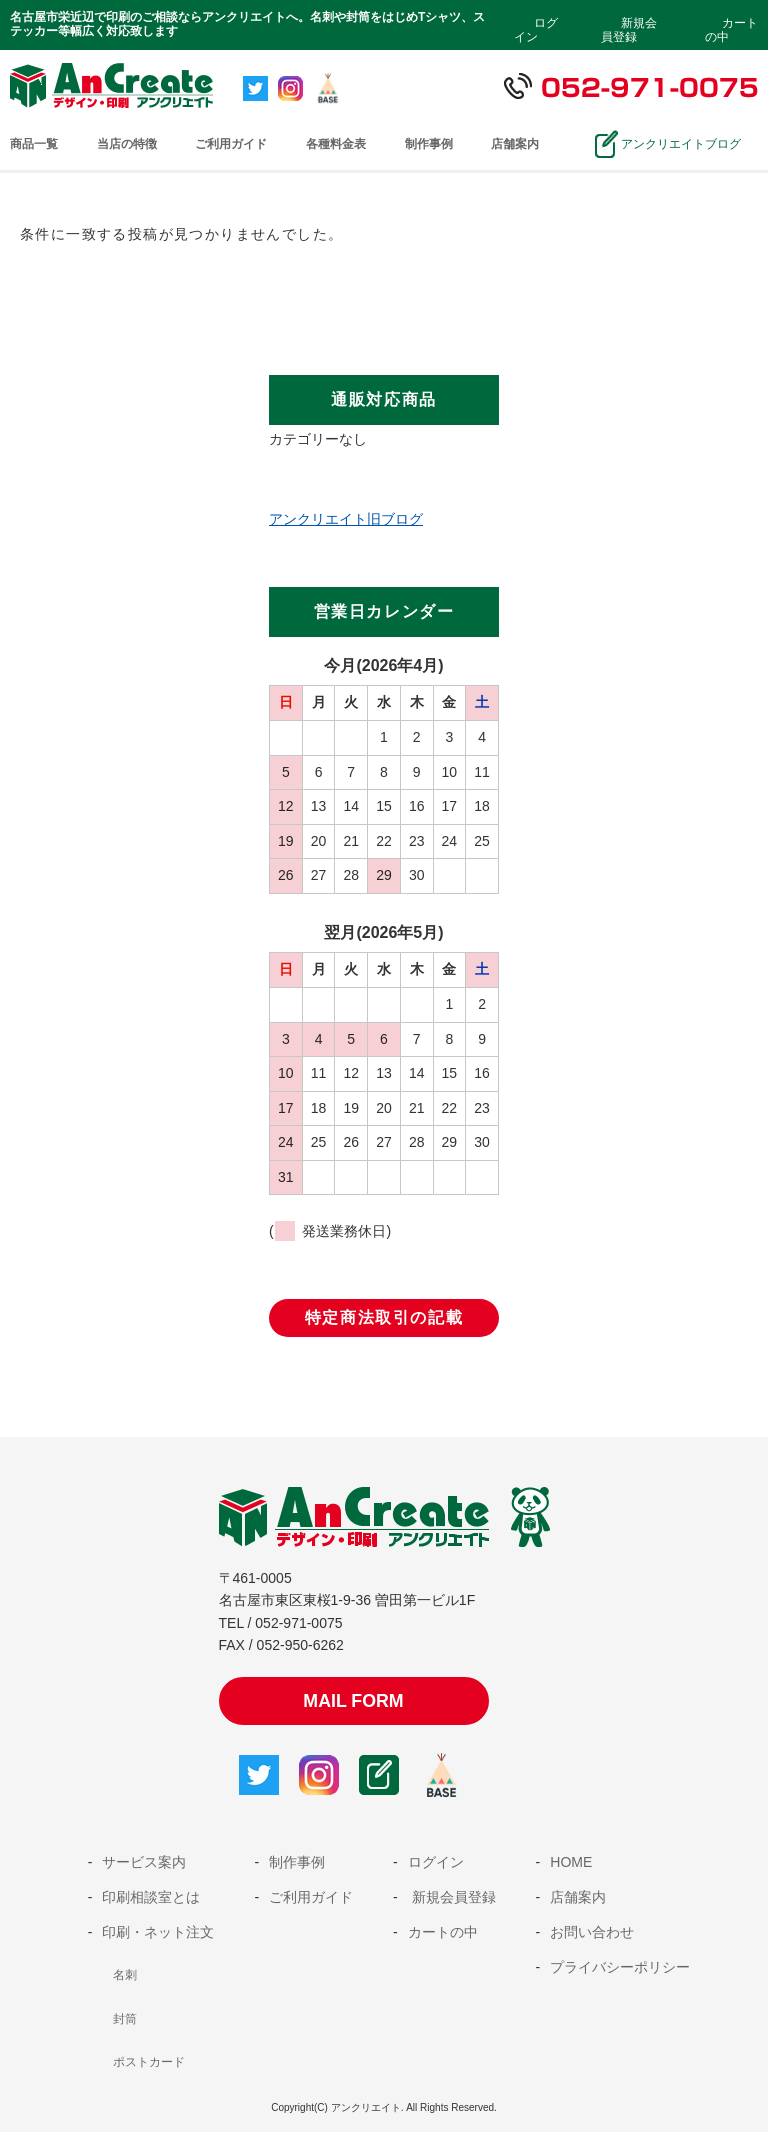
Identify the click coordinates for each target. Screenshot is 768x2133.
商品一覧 (34, 144)
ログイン (536, 30)
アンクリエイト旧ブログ (346, 519)
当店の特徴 (127, 144)
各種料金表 (336, 144)
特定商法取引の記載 (384, 1317)
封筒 (125, 2020)
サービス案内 (144, 1863)
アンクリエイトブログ (678, 144)
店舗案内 (515, 144)
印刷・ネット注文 (158, 1933)
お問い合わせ (592, 1933)
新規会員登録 (629, 30)
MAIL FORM (354, 1701)
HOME (571, 1863)
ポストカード (149, 2063)
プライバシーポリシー (620, 1968)
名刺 (125, 1976)
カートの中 (731, 30)
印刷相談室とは (151, 1898)
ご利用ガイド (231, 144)
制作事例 (429, 144)
